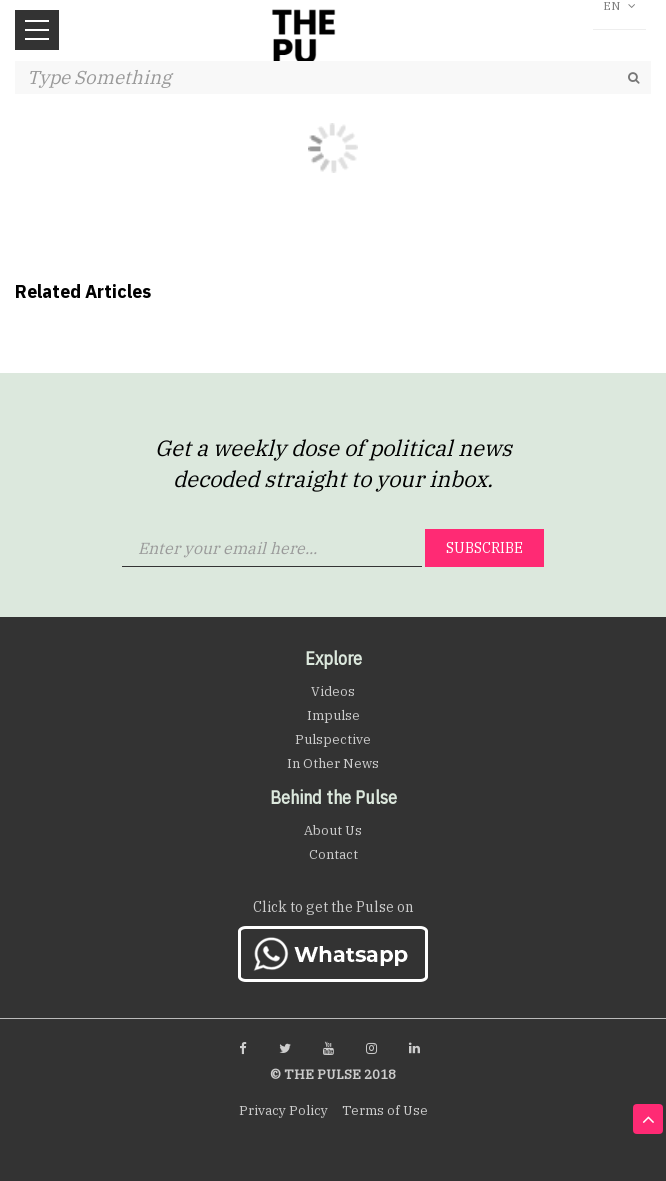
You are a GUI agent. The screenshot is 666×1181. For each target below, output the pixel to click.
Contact (333, 854)
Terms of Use (385, 1110)
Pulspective (333, 739)
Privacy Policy (283, 1110)
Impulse (333, 715)
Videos (333, 691)
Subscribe (484, 548)
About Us (333, 830)
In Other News (333, 763)
